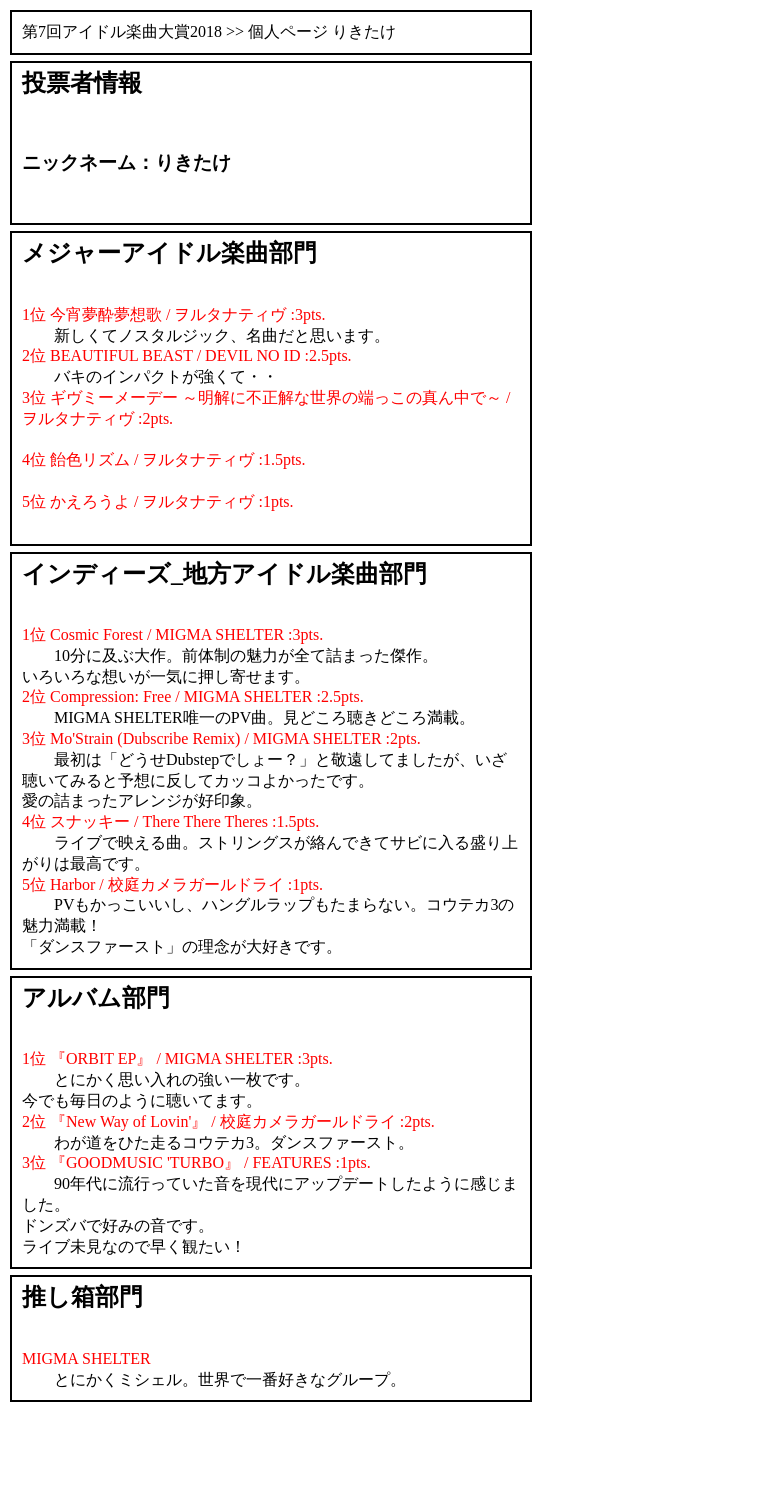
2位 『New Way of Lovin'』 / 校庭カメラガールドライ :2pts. (228, 1121)
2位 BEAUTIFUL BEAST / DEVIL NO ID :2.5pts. (187, 355)
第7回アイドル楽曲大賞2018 (122, 31)
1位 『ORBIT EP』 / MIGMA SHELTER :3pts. (177, 1058)
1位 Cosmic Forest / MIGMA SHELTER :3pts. (172, 634)
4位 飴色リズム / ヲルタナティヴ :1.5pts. (164, 459)
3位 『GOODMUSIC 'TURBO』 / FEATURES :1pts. (196, 1162)
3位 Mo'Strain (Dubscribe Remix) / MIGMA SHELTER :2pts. (221, 738)
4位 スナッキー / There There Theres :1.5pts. (170, 821)
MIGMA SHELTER (86, 1358)
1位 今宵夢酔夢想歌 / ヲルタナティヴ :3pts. (174, 314)
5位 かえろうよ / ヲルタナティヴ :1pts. (158, 501)
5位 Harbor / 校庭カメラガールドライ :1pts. (172, 884)
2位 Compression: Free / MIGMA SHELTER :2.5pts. (193, 696)
